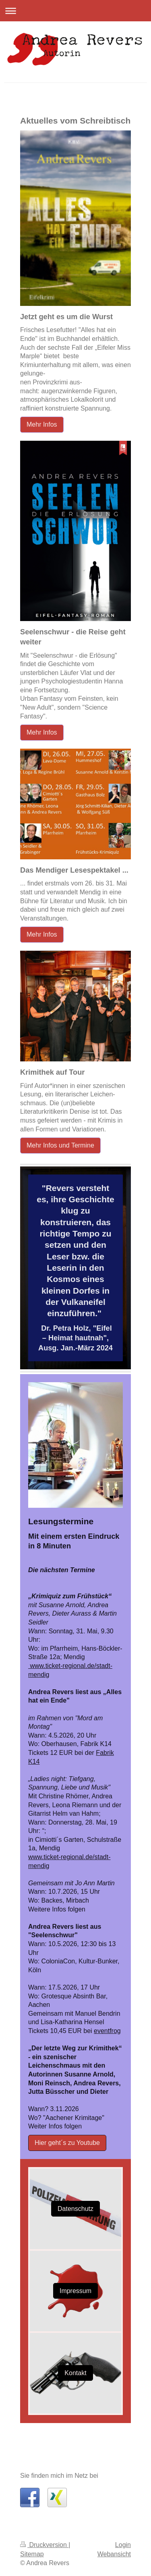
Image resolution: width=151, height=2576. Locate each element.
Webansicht (114, 2554)
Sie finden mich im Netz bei (59, 2475)
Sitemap (32, 2554)
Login (123, 2544)
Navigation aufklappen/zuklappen (75, 10)
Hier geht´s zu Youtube (67, 2142)
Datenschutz (75, 2208)
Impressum (75, 2290)
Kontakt (75, 2373)
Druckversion (44, 2544)
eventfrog (107, 2030)
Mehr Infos (42, 424)
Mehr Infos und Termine (60, 1145)
